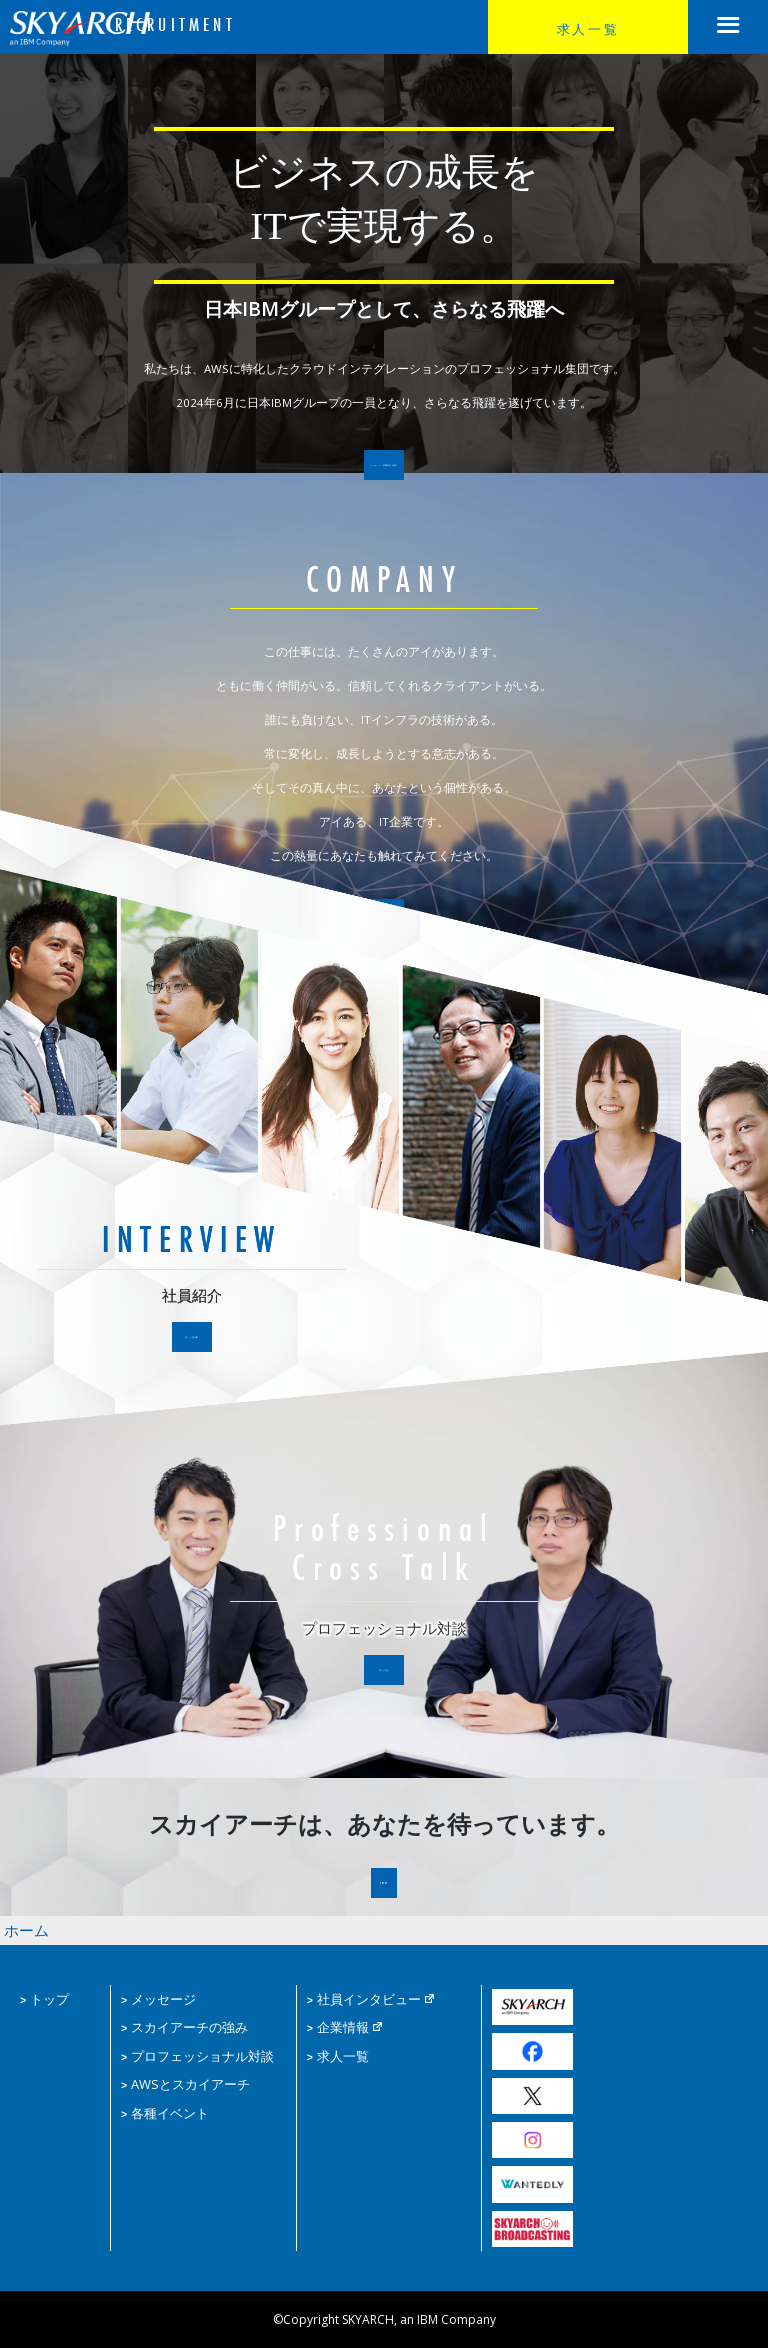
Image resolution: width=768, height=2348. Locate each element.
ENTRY (384, 1890)
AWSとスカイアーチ (180, 2076)
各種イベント (162, 2103)
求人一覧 (588, 27)
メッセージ (156, 1997)
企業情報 (343, 2023)
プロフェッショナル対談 (192, 2050)
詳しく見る (192, 1343)
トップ (43, 1997)
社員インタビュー (367, 1997)
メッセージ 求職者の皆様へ (383, 472)
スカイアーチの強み (180, 2023)
